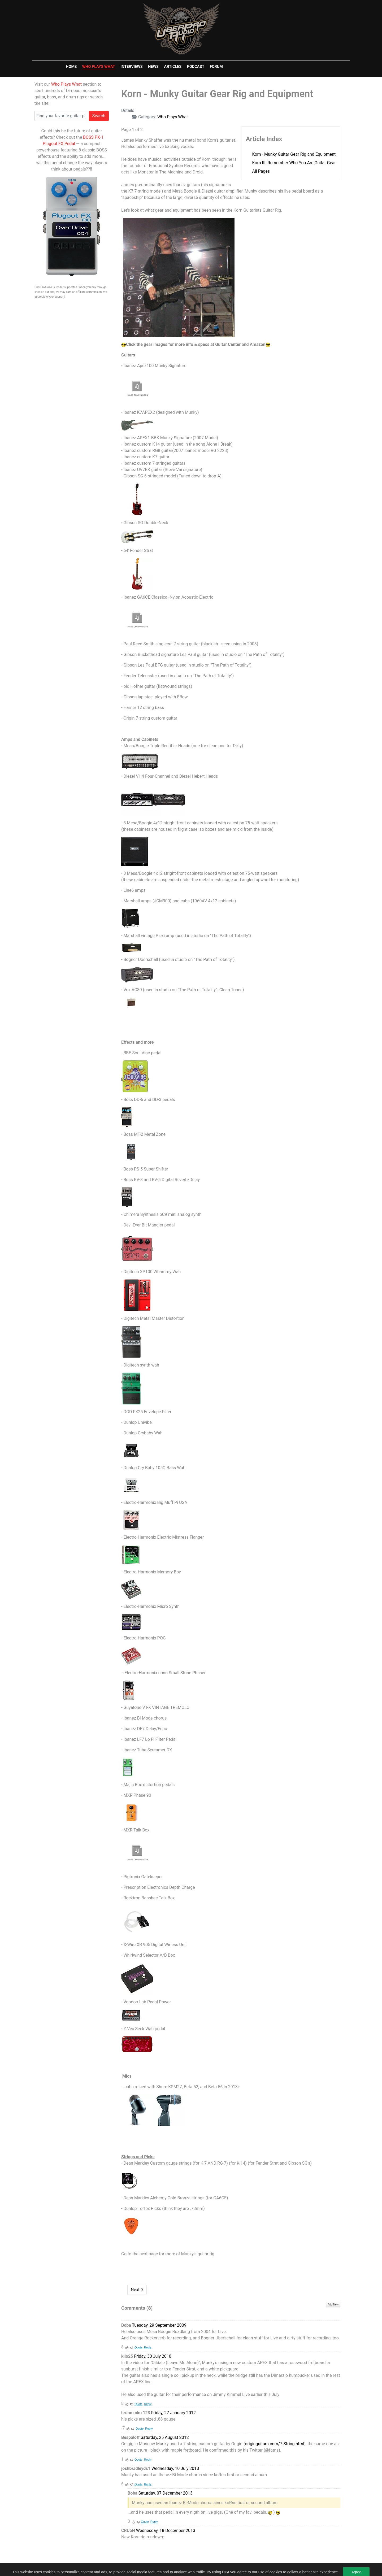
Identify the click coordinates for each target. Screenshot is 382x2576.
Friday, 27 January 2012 (173, 2412)
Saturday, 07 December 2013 (165, 2493)
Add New (333, 2304)
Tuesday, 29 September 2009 (159, 2325)
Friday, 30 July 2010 (152, 2356)
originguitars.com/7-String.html (274, 2443)
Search (98, 115)
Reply (147, 2347)
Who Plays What (66, 84)
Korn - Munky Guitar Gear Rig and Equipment (294, 154)
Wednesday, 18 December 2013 (165, 2530)
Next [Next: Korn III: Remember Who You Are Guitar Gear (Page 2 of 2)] (137, 2289)
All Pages (261, 171)
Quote (138, 2347)
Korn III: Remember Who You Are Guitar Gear (294, 162)
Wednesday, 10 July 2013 (175, 2468)
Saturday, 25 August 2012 (165, 2437)
